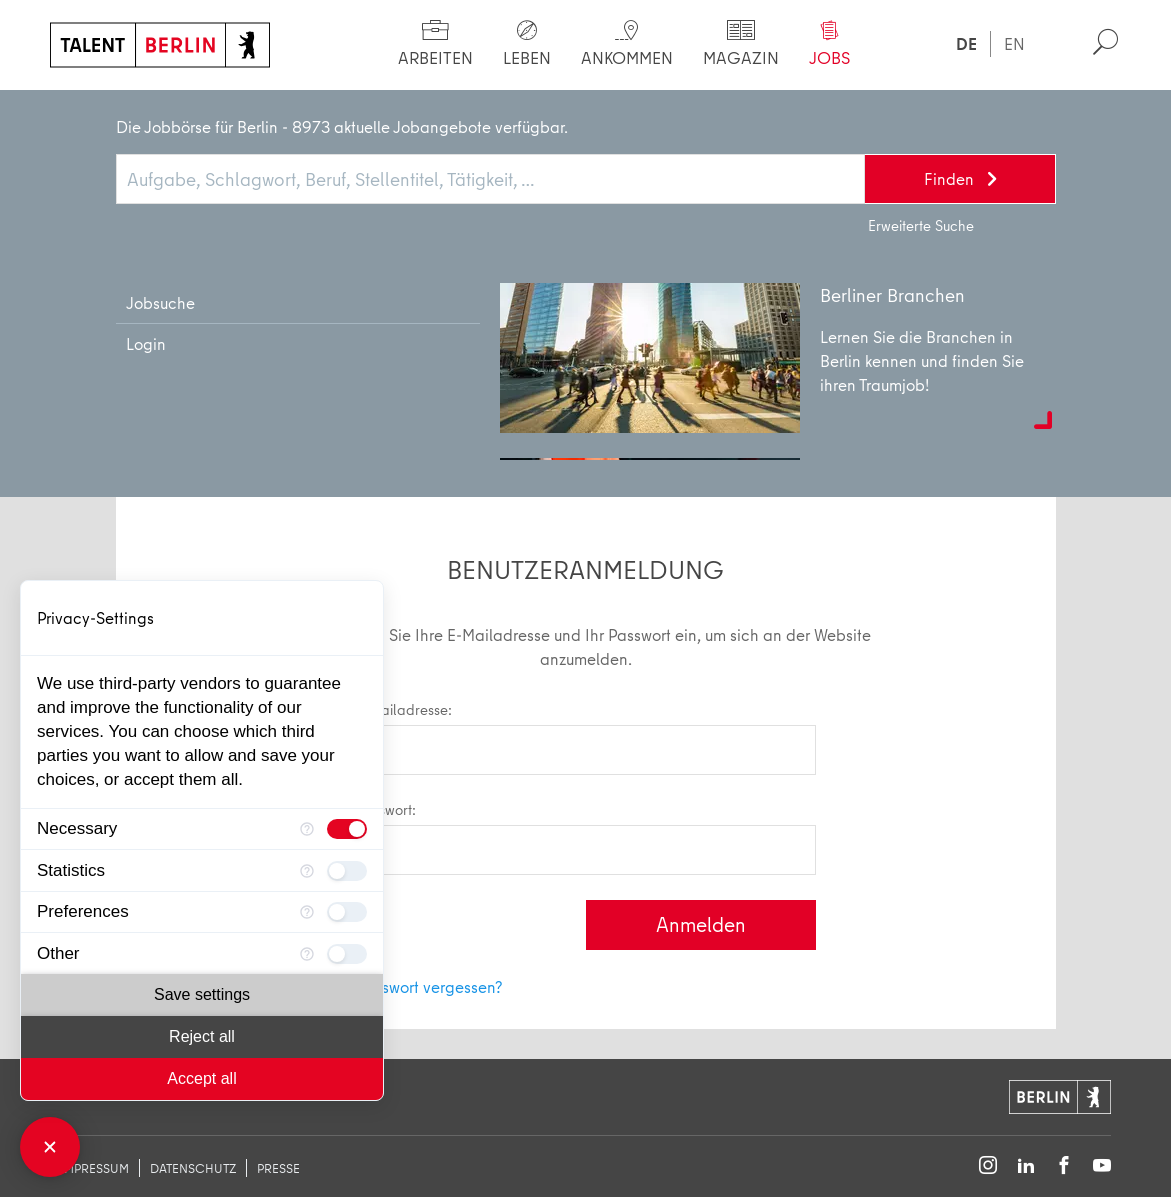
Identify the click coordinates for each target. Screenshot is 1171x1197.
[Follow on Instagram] (988, 1166)
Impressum (94, 1168)
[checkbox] (347, 829)
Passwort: (586, 837)
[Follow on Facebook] (1064, 1166)
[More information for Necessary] (307, 829)
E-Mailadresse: (586, 737)
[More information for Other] (307, 953)
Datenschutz (193, 1168)
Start (87, 110)
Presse (278, 1168)
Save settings (202, 994)
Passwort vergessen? (429, 986)
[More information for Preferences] (307, 912)
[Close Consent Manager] (50, 1147)
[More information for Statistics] (307, 870)
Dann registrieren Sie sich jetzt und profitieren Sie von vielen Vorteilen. (498, 352)
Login (167, 110)
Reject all (202, 1036)
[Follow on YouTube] (1102, 1166)
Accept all (201, 1078)
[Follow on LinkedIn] (1026, 1166)
